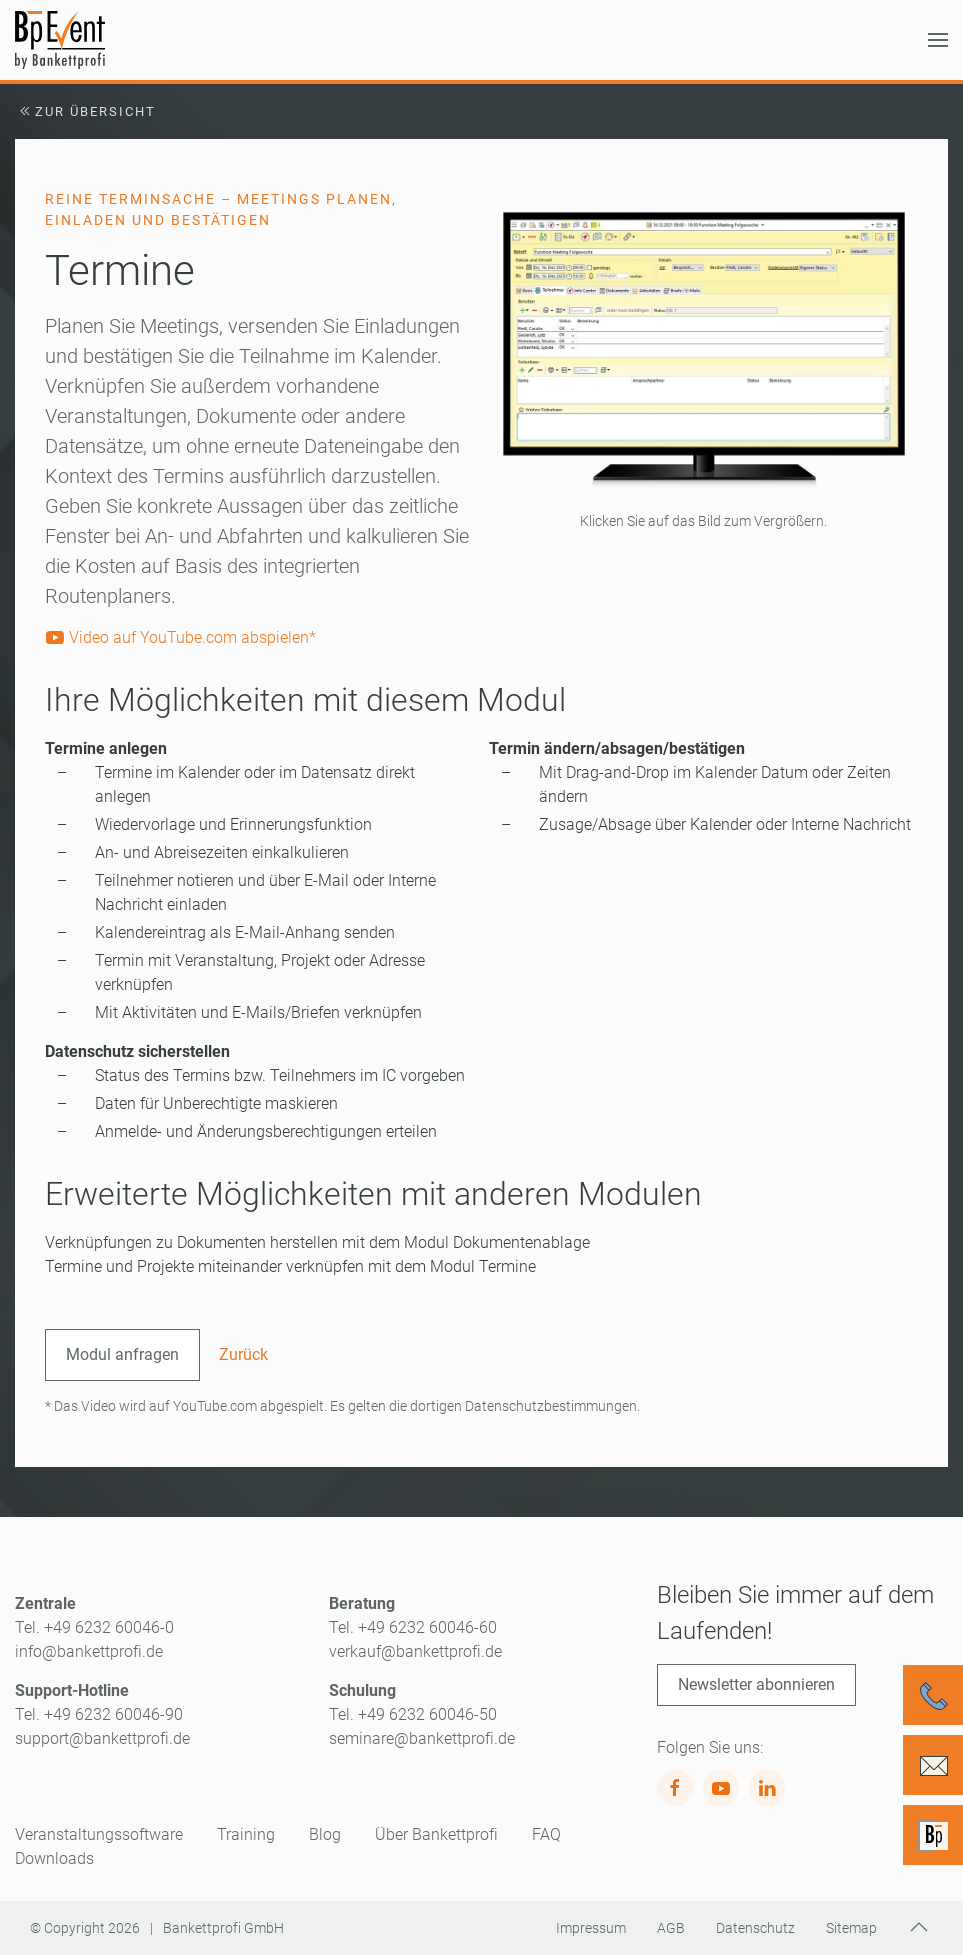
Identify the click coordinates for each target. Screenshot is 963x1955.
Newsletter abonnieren (756, 1684)
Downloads (54, 1858)
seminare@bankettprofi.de (422, 1738)
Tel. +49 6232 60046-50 (413, 1714)
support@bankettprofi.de (102, 1738)
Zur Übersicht (85, 111)
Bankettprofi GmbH (223, 1928)
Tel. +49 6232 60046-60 (413, 1627)
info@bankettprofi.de (89, 1651)
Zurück (243, 1354)
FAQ (546, 1834)
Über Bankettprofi (436, 1834)
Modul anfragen (122, 1354)
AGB (671, 1928)
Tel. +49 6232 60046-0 (94, 1627)
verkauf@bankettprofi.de (415, 1651)
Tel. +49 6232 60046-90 (99, 1714)
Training (246, 1834)
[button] (938, 40)
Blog (325, 1834)
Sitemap (851, 1928)
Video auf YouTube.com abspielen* (180, 637)
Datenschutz (755, 1928)
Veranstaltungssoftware (99, 1834)
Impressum (591, 1928)
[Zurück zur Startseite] (60, 40)
